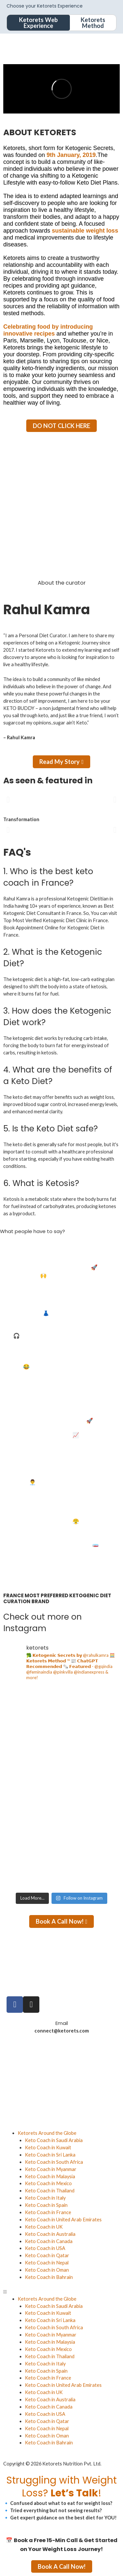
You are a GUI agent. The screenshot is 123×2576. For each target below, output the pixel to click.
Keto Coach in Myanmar (50, 2169)
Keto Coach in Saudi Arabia (54, 2140)
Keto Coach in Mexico (48, 2183)
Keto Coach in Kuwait (48, 2147)
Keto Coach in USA (45, 2248)
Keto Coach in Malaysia (50, 2176)
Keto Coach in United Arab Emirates (63, 2219)
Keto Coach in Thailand (49, 2190)
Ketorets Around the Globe (47, 2133)
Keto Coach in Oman (47, 2270)
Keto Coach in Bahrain (49, 2277)
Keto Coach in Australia (50, 2234)
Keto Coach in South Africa (54, 2162)
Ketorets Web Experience (38, 22)
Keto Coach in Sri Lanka (50, 2155)
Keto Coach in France (48, 2212)
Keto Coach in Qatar (47, 2255)
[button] (8, 800)
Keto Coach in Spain (46, 2205)
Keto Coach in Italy (45, 2198)
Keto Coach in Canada (48, 2241)
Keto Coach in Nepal (47, 2262)
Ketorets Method (93, 22)
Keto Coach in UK (44, 2227)
